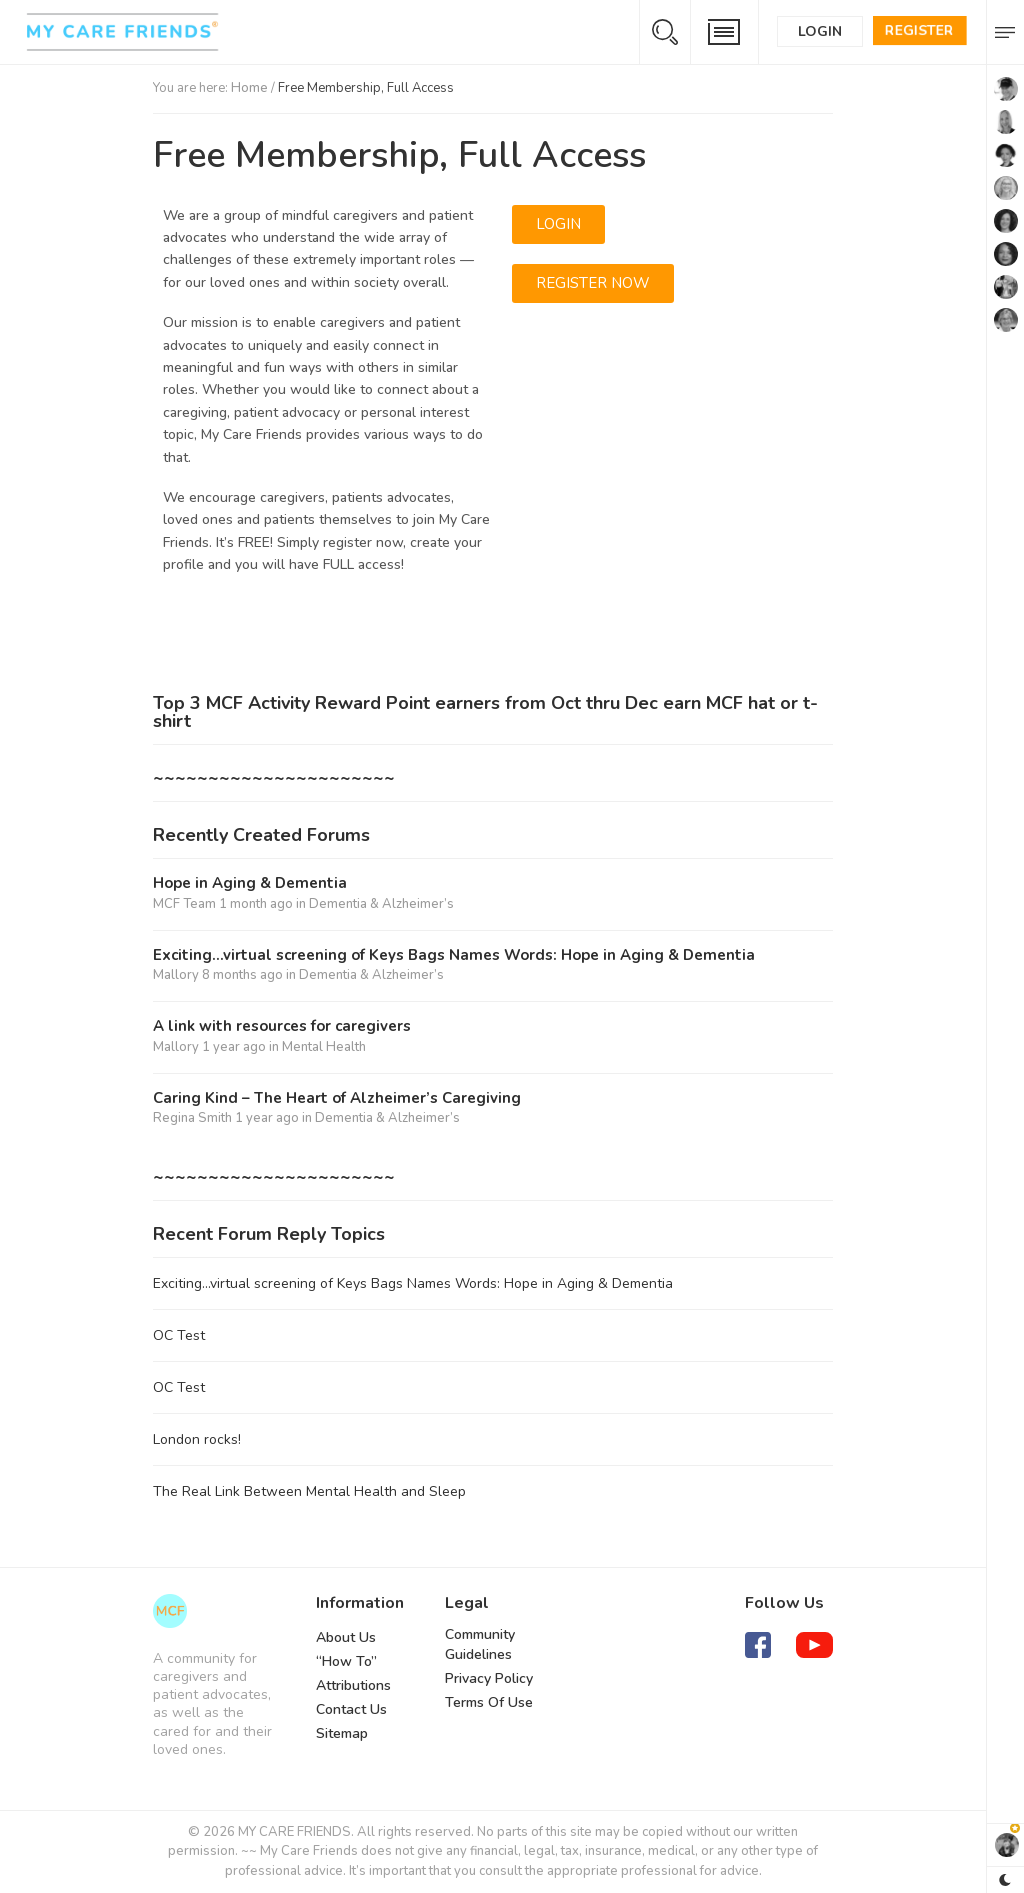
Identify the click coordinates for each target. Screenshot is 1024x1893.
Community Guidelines (480, 1644)
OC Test (179, 1335)
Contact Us (351, 1709)
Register (919, 30)
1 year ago (234, 1047)
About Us (346, 1637)
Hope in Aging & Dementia (250, 883)
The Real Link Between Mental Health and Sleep (309, 1491)
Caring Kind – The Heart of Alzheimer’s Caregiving (337, 1098)
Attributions (353, 1685)
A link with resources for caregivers (282, 1026)
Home (249, 88)
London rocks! (197, 1439)
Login (820, 31)
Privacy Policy (489, 1678)
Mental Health (324, 1047)
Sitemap (342, 1733)
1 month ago (256, 904)
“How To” (346, 1661)
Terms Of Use (489, 1702)
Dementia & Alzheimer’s (381, 904)
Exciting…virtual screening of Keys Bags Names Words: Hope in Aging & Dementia (454, 955)
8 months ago (242, 975)
